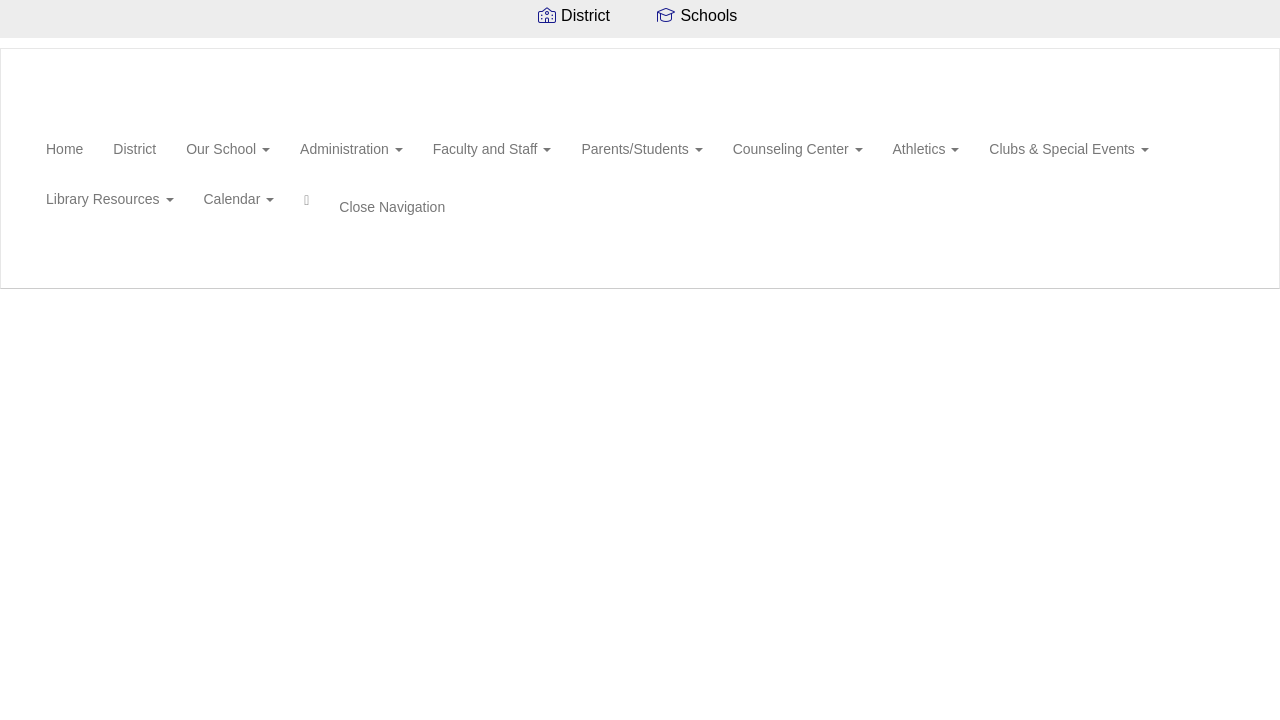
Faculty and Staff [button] (492, 149)
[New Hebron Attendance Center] (31, 49)
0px (1205, 264)
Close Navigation (392, 207)
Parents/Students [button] (641, 149)
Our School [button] (228, 149)
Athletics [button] (926, 149)
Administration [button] (351, 149)
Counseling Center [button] (798, 149)
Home (64, 149)
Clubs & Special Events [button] (1068, 149)
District (134, 149)
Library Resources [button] (110, 199)
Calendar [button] (239, 199)
